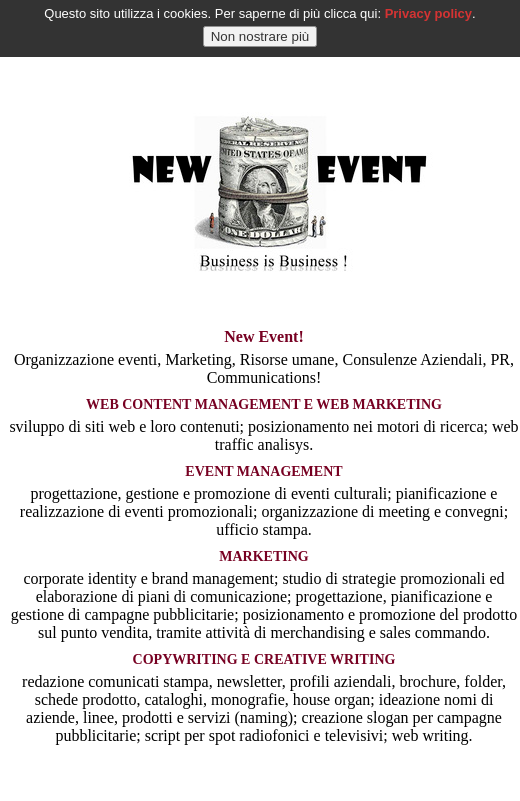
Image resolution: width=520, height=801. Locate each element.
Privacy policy (428, 10)
